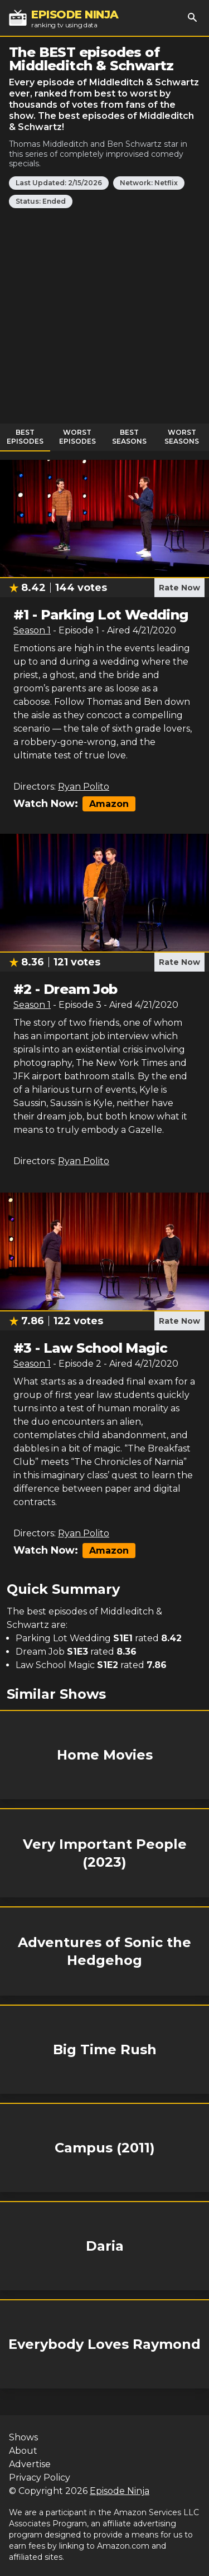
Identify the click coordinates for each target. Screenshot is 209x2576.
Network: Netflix (149, 183)
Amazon (109, 804)
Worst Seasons (181, 436)
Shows (23, 2437)
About (23, 2450)
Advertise (30, 2464)
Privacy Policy (39, 2477)
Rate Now (179, 588)
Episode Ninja (119, 2491)
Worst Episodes (77, 436)
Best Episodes (25, 436)
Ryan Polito (83, 786)
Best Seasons (129, 436)
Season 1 (32, 630)
